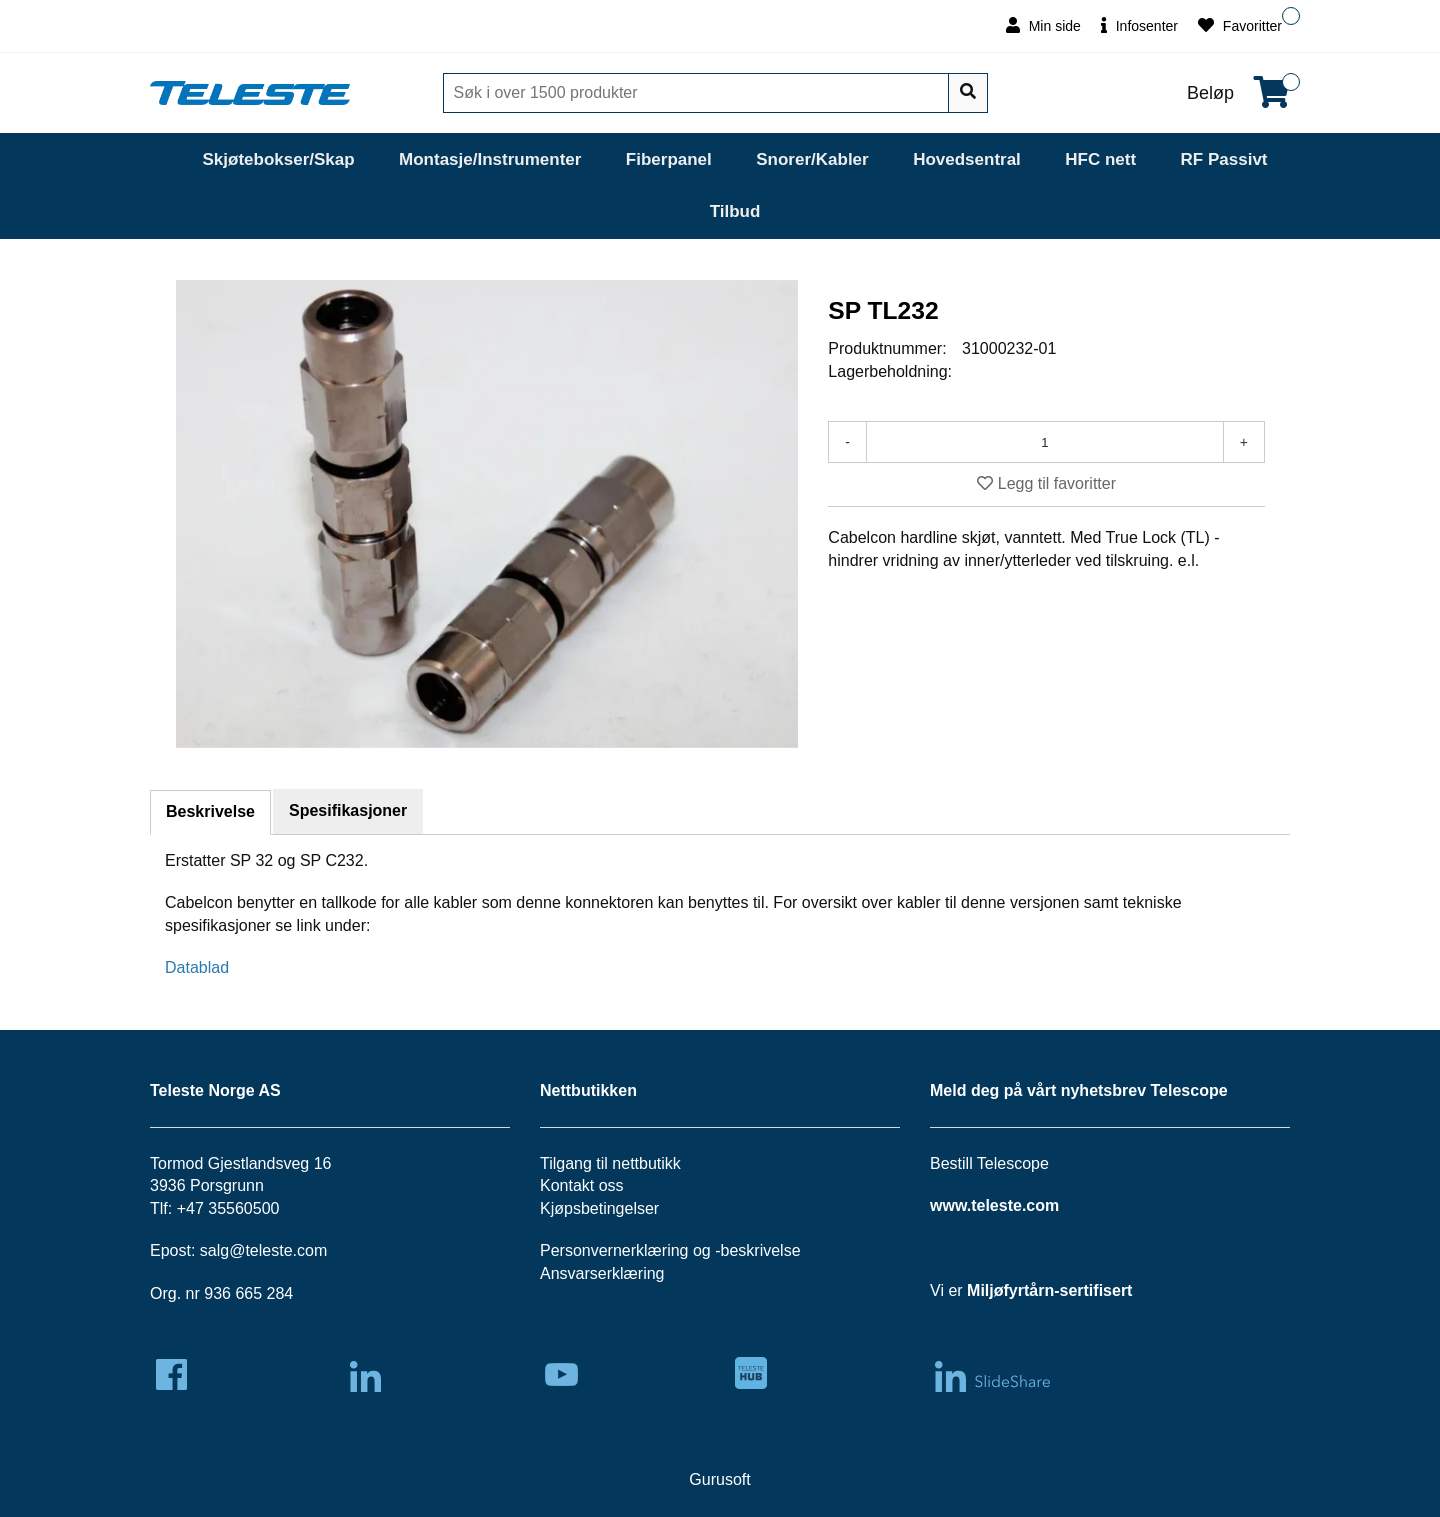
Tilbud (735, 211)
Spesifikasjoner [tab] (348, 810)
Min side (1043, 25)
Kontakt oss (582, 1185)
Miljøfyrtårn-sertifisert (1049, 1290)
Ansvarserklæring (602, 1273)
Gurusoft (719, 1479)
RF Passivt (1224, 159)
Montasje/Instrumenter (490, 159)
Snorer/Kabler (812, 159)
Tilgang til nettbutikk (610, 1163)
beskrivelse (761, 1250)
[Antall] (1045, 442)
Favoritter (1240, 25)
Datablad (197, 967)
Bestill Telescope (989, 1163)
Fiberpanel (669, 159)
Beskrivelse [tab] (210, 811)
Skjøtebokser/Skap (278, 159)
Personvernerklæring (614, 1250)
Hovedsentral (967, 159)
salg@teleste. (248, 1250)
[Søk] (698, 93)
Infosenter (1139, 25)
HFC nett (1100, 159)
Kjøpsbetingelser (599, 1208)
